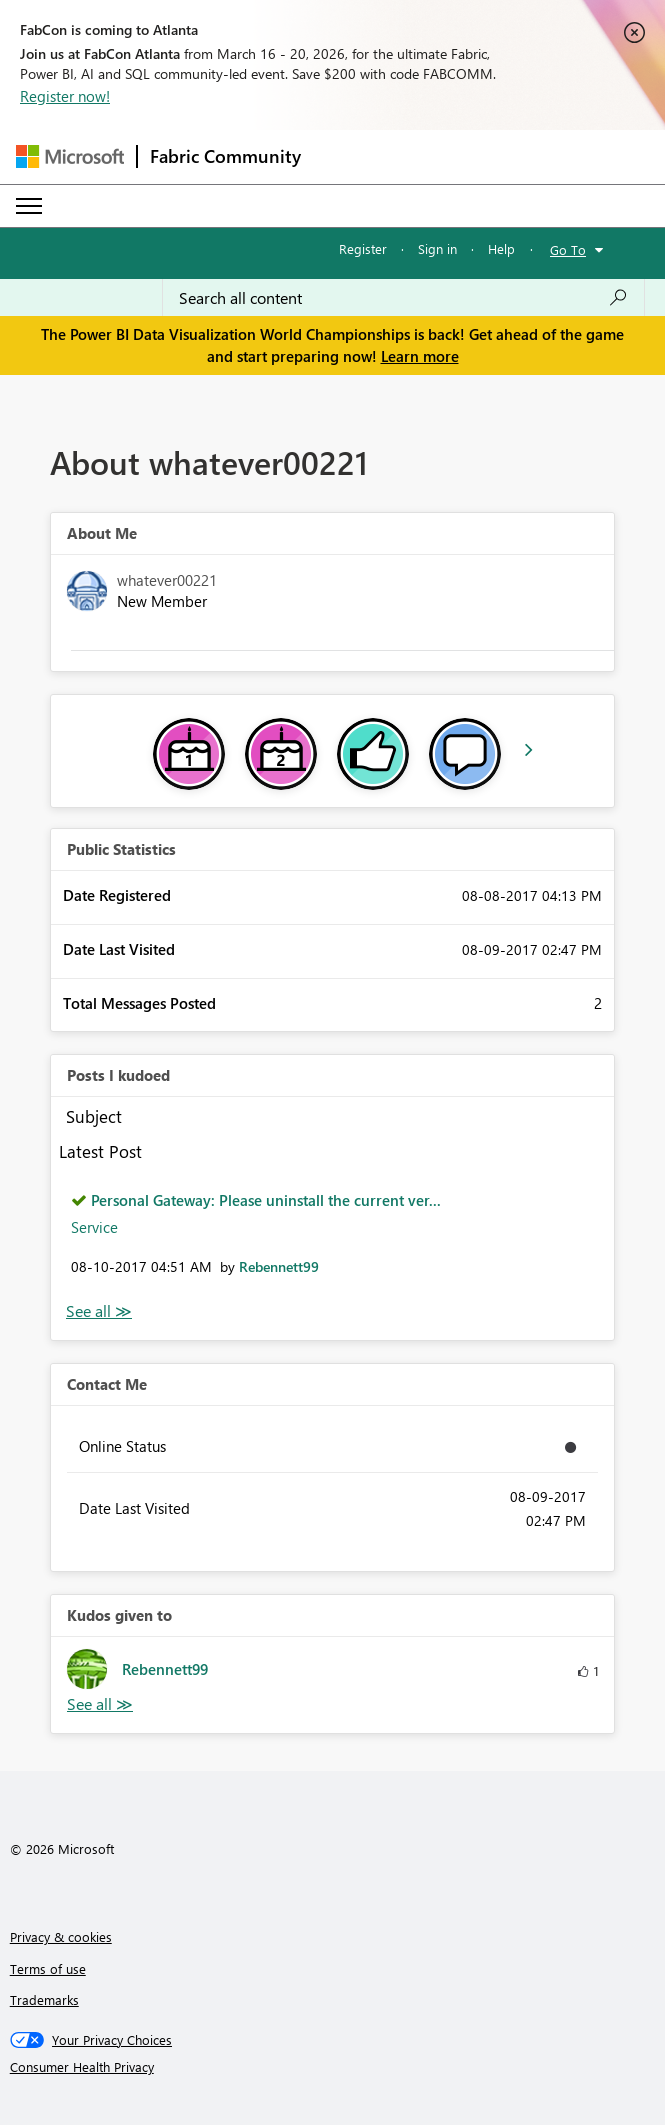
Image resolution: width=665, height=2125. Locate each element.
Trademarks (44, 1999)
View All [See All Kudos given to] (100, 1704)
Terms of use (48, 1968)
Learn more (420, 356)
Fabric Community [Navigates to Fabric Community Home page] (225, 156)
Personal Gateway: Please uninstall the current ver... (266, 1200)
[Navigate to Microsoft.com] (70, 156)
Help (501, 248)
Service (94, 1227)
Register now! (65, 96)
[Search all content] (403, 298)
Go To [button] (568, 249)
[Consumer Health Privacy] (333, 2067)
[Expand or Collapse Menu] (29, 206)
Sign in (437, 248)
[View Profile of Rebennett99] (279, 1266)
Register (363, 248)
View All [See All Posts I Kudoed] (99, 1311)
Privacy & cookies (61, 1936)
